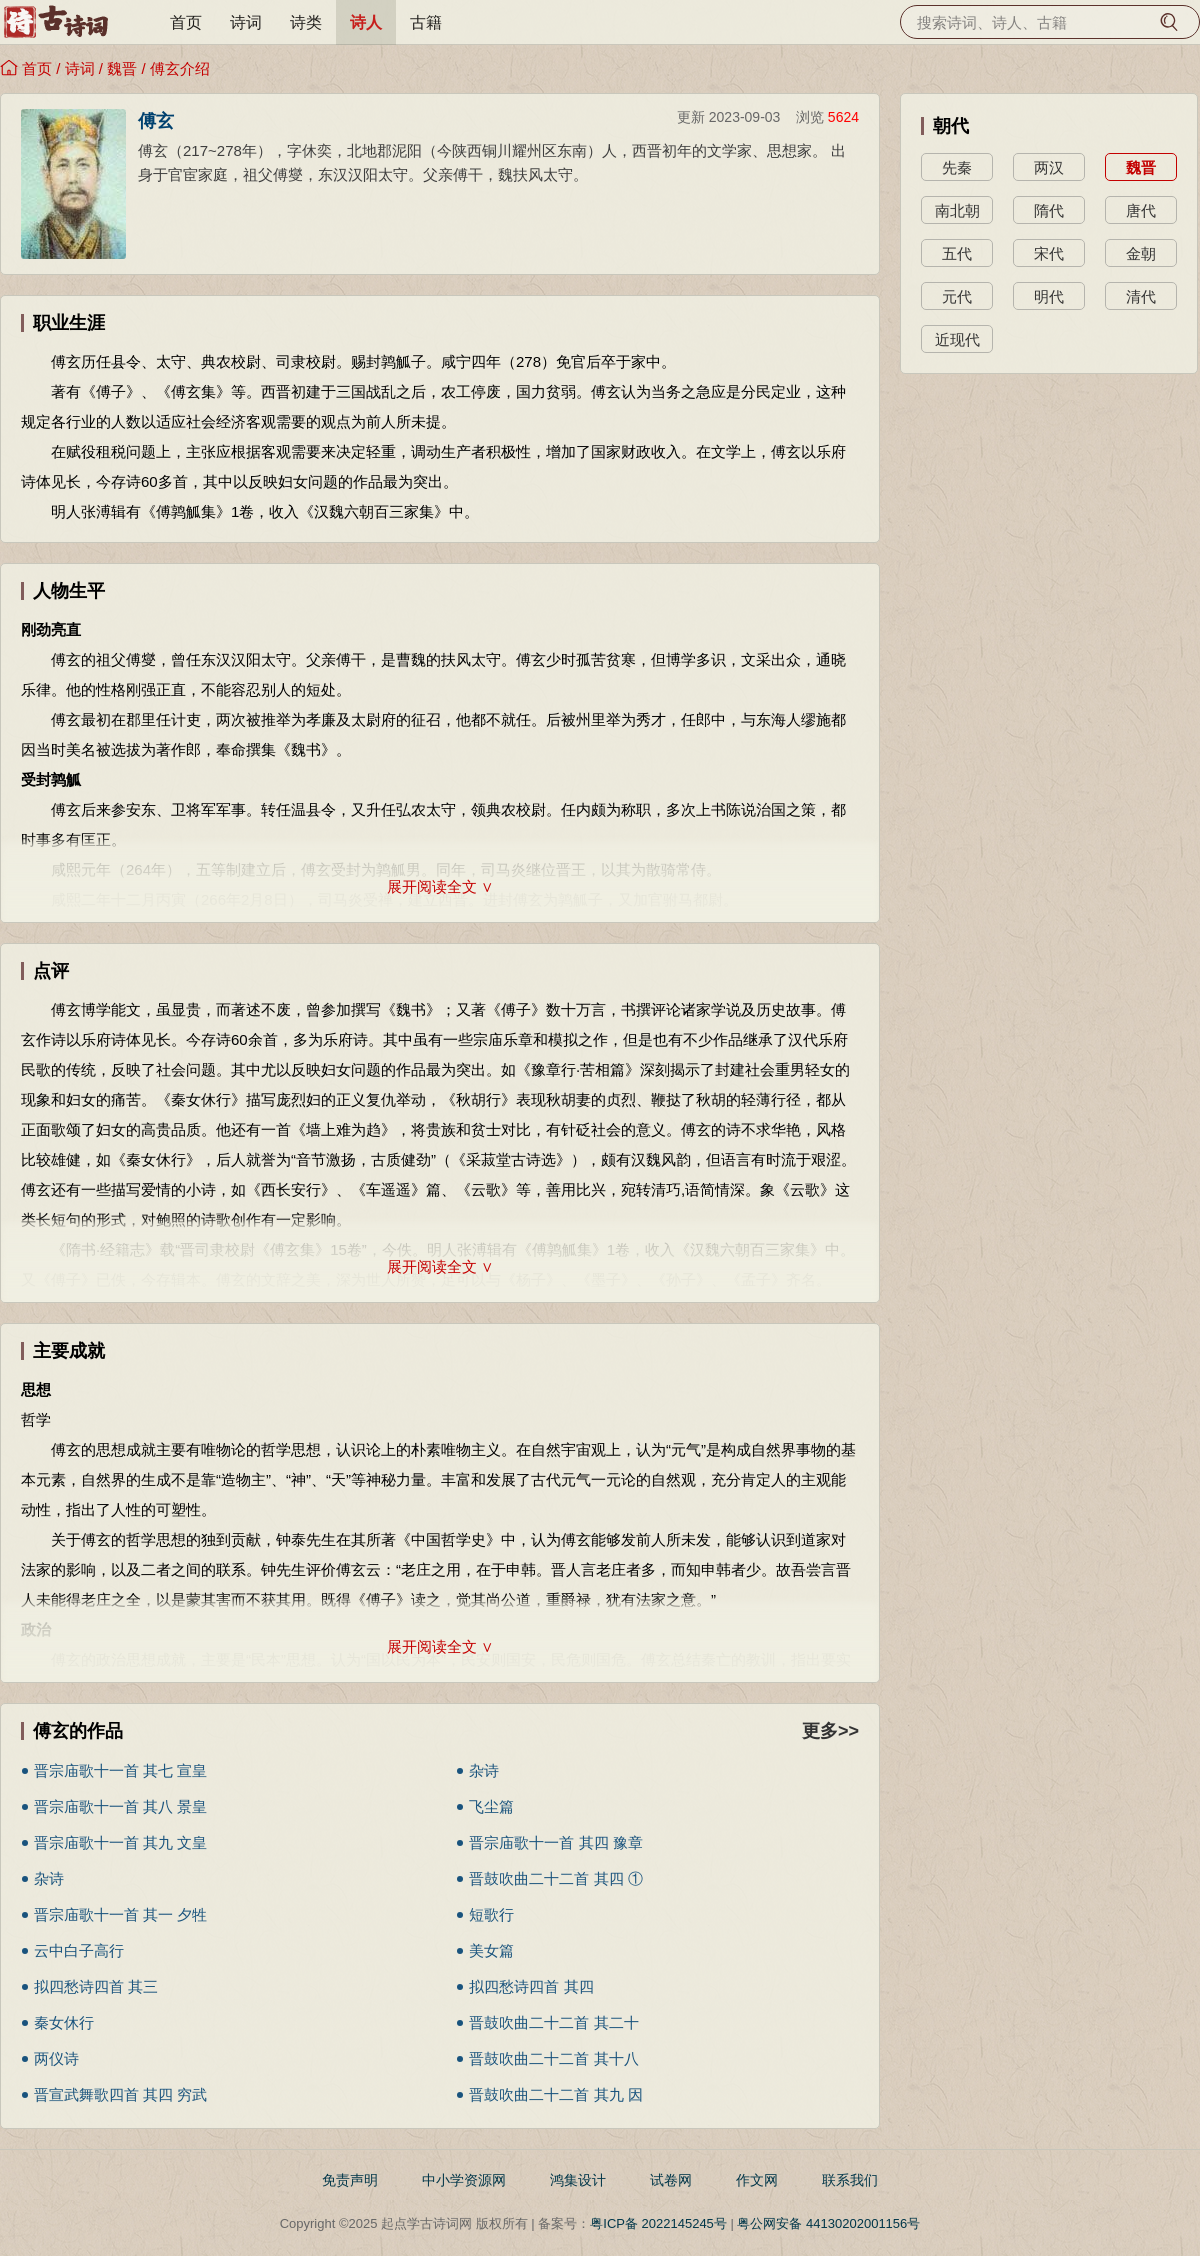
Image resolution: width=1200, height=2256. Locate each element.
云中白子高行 (79, 1950)
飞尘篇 (491, 1806)
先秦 (957, 167)
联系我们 (850, 2180)
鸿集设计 (578, 2180)
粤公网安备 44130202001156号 (828, 2223)
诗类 (306, 22)
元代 (957, 296)
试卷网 (671, 2180)
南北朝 (957, 210)
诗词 (246, 22)
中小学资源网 (464, 2180)
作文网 (757, 2180)
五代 (957, 253)
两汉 (1049, 167)
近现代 (957, 339)
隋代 (1049, 210)
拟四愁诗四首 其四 (531, 1986)
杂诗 (484, 1770)
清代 (1141, 296)
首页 (186, 22)
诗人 (366, 22)
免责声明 (350, 2180)
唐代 (1141, 210)
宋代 (1049, 253)
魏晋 (122, 68)
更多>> (830, 1731)
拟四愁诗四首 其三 (96, 1986)
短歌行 (491, 1914)
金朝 (1141, 253)
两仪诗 (56, 2058)
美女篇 (491, 1950)
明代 (1049, 296)
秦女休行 (64, 2022)
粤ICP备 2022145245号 (658, 2223)
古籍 (426, 22)
